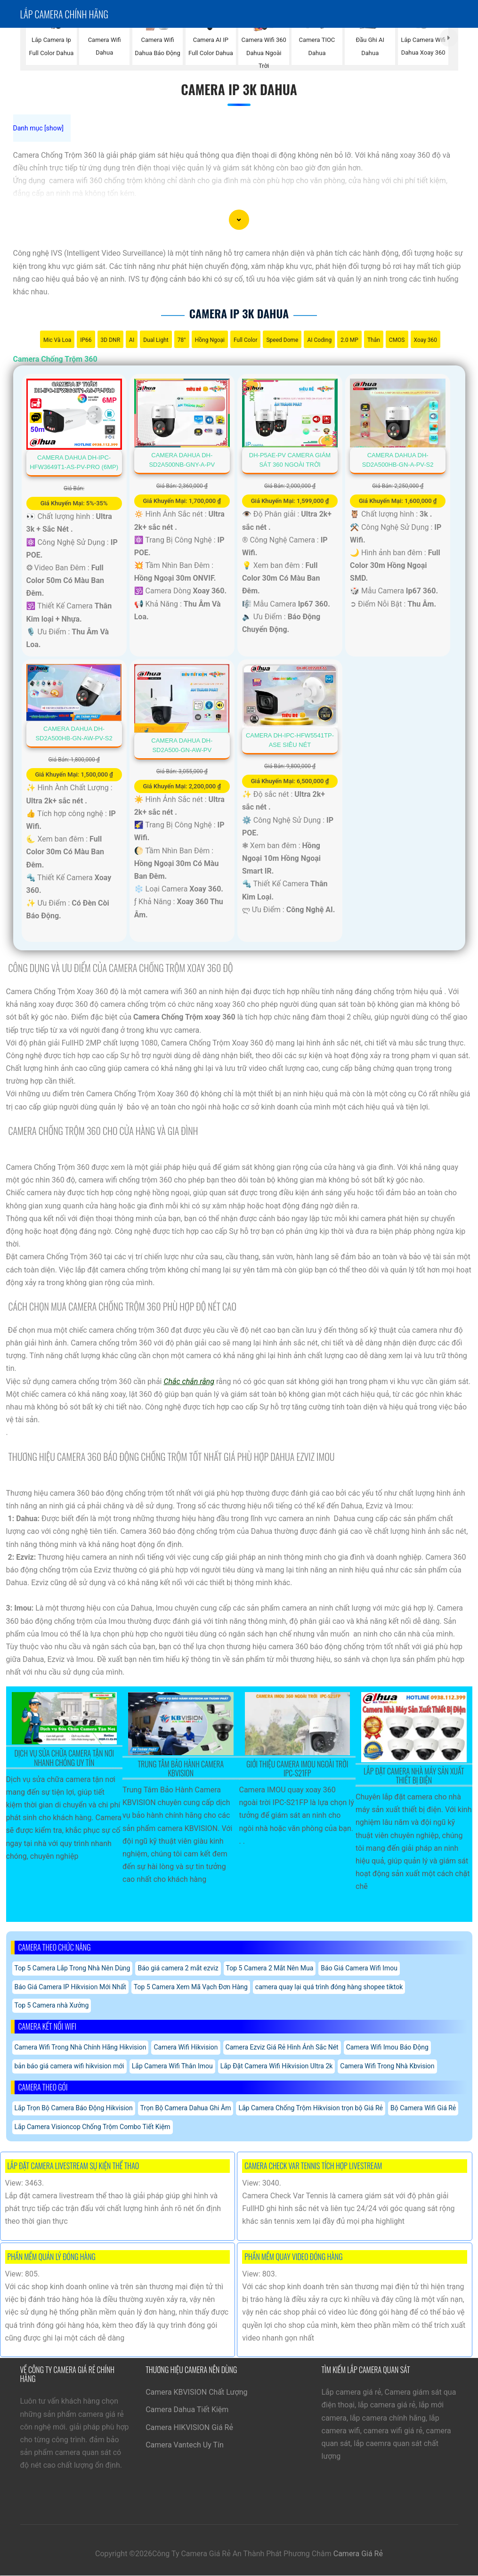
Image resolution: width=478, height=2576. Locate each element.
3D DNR (110, 340)
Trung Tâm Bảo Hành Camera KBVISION (181, 1769)
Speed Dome (282, 340)
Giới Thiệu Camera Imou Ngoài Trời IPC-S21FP (297, 1769)
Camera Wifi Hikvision (186, 2047)
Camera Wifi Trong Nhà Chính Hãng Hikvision (80, 2047)
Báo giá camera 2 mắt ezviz (178, 1968)
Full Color (245, 340)
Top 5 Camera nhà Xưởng (52, 2005)
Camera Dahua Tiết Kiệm (187, 2409)
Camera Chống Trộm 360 (55, 359)
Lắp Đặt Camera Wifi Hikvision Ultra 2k (276, 2066)
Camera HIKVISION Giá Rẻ (189, 2427)
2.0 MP (349, 340)
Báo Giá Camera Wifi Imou (359, 1968)
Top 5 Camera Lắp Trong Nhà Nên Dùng (72, 1968)
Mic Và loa (57, 340)
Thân (373, 340)
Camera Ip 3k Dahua (239, 89)
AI (131, 340)
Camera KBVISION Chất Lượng (196, 2392)
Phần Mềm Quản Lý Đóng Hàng (52, 2256)
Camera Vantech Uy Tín (185, 2444)
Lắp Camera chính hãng (64, 14)
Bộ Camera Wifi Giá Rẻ (423, 2108)
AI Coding (319, 340)
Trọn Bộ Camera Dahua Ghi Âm (185, 2108)
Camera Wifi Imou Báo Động (387, 2047)
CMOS (397, 340)
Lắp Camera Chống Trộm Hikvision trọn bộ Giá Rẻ (310, 2108)
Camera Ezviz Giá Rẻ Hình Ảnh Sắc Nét (282, 2047)
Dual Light (156, 340)
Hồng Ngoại (210, 340)
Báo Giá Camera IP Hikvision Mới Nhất (70, 1987)
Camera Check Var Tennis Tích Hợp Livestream (313, 2165)
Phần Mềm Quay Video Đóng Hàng (293, 2256)
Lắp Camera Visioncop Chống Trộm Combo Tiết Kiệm (92, 2126)
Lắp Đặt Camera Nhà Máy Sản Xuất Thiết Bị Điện (414, 1776)
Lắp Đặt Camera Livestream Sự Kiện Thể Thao (73, 2165)
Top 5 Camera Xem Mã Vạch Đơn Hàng (191, 1987)
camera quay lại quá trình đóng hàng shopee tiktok (329, 1987)
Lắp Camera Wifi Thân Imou (172, 2066)
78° (182, 340)
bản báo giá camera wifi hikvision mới (69, 2066)
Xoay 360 (425, 340)
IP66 (85, 340)
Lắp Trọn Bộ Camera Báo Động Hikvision (74, 2108)
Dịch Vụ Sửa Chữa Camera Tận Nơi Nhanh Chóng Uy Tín (64, 1758)
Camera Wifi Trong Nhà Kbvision (387, 2066)
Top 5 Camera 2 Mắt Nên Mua (270, 1968)
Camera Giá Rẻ (358, 2553)
